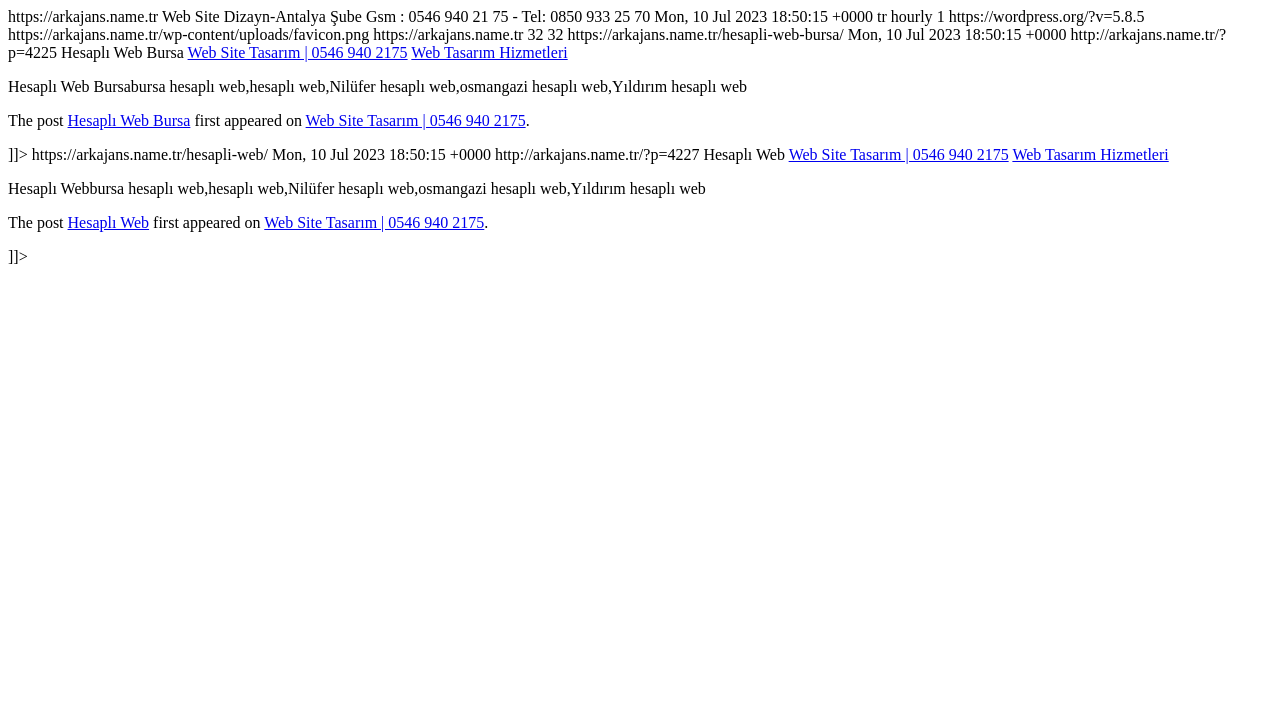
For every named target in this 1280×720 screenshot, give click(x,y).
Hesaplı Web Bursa (129, 120)
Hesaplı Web (109, 222)
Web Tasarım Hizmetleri (489, 52)
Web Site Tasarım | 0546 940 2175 (298, 52)
